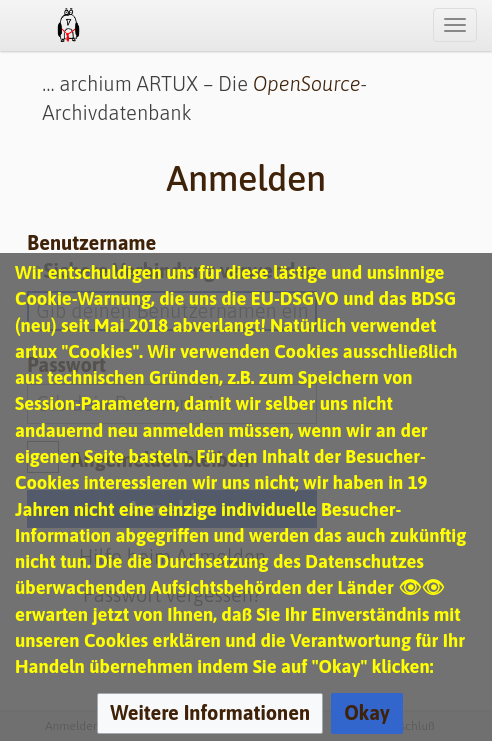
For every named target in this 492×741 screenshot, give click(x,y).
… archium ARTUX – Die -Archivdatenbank (204, 98)
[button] (210, 713)
